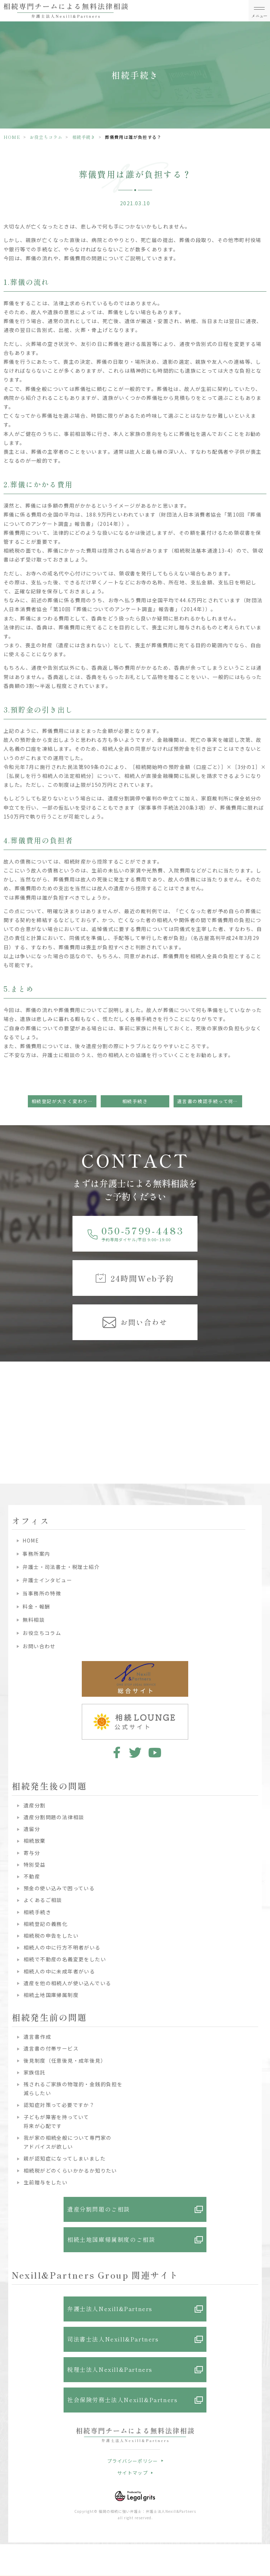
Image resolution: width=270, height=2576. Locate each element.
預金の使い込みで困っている (59, 1888)
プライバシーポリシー (132, 2460)
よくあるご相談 (43, 1899)
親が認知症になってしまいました (65, 2158)
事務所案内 (36, 1553)
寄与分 (32, 1852)
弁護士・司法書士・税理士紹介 (61, 1566)
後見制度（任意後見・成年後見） (65, 2060)
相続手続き (84, 137)
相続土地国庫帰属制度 (51, 1994)
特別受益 (35, 1864)
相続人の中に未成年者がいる (59, 1971)
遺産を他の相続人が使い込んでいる (67, 1983)
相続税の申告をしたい (51, 1935)
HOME (12, 137)
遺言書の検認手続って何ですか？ (209, 1101)
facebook (115, 1752)
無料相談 (33, 1619)
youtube (155, 1752)
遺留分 (32, 1828)
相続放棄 (35, 1840)
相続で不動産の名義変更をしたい (65, 1959)
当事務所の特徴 (41, 1593)
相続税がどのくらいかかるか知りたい (70, 2170)
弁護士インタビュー (47, 1580)
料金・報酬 (36, 1606)
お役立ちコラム (46, 137)
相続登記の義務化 (46, 1923)
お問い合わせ (38, 1646)
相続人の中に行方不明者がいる (62, 1947)
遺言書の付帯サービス (51, 2048)
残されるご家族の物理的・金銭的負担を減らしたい (73, 2089)
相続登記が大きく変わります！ (63, 1101)
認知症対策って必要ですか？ (59, 2104)
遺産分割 (35, 1805)
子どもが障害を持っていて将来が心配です (56, 2121)
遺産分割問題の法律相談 (54, 1817)
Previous (7, 1402)
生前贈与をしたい (46, 2182)
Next (263, 1402)
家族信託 (35, 2072)
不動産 (32, 1876)
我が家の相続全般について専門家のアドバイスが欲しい (67, 2142)
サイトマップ (132, 2472)
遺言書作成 (37, 2036)
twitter (135, 1752)
